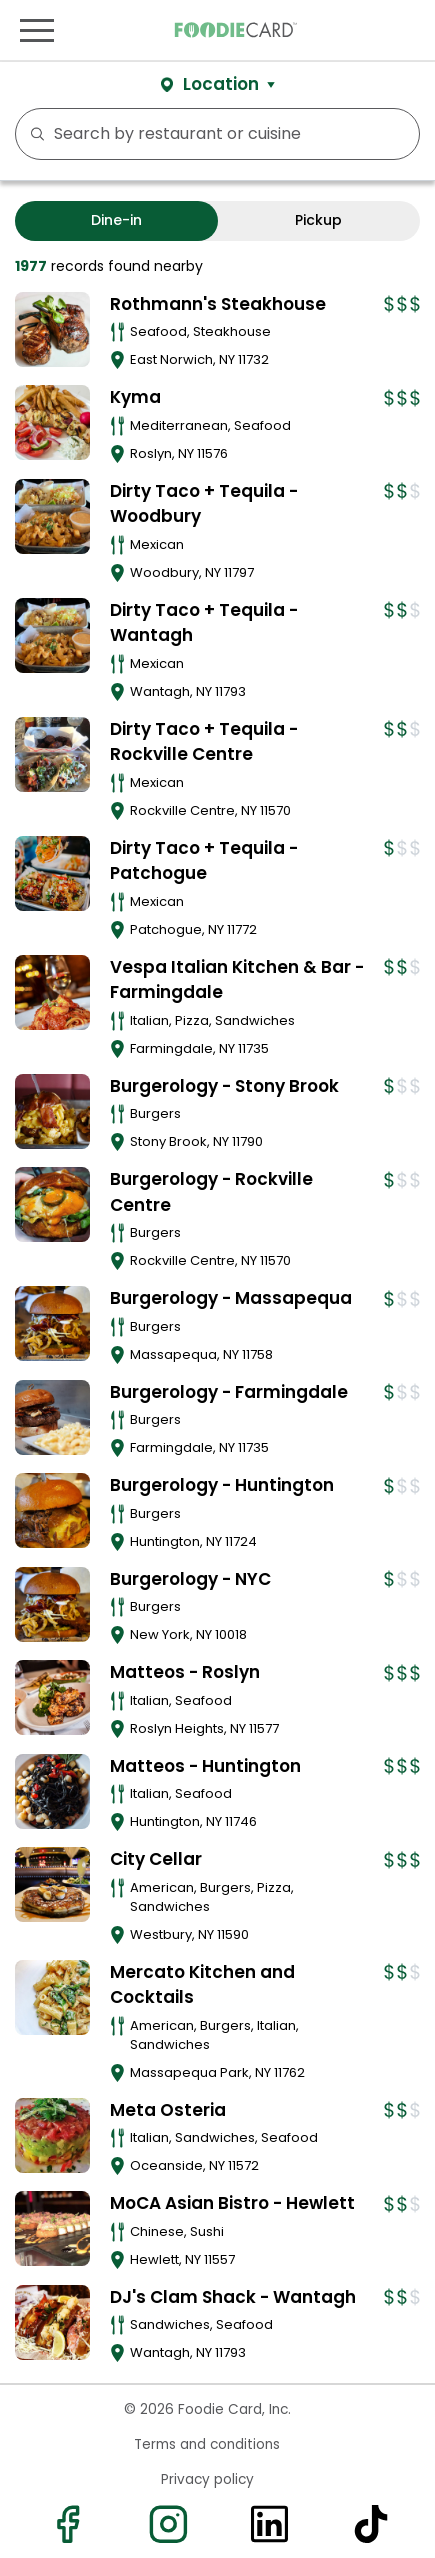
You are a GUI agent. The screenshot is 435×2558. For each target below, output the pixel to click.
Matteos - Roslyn (185, 1672)
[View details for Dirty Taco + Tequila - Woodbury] (52, 516)
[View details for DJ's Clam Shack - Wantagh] (52, 2322)
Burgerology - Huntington (222, 1485)
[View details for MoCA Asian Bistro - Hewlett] (52, 2228)
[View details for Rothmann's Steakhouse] (52, 329)
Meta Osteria (168, 2110)
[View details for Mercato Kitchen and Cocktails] (52, 1997)
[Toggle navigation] (37, 30)
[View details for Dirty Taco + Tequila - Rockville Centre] (52, 754)
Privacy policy (207, 2479)
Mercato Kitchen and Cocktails (202, 1985)
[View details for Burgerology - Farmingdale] (52, 1417)
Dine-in (116, 220)
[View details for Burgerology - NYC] (52, 1604)
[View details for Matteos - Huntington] (52, 1791)
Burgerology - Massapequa (231, 1298)
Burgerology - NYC (190, 1579)
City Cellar (156, 1859)
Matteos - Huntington (205, 1766)
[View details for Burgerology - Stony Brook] (52, 1111)
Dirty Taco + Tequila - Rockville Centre (204, 742)
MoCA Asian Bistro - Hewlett (232, 2203)
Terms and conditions (207, 2444)
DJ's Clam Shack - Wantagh (233, 2297)
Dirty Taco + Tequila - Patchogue (204, 861)
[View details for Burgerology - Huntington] (52, 1510)
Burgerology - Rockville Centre (211, 1192)
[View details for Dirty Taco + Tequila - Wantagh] (52, 635)
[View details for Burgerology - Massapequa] (52, 1323)
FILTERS (398, 134)
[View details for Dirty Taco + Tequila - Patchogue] (52, 873)
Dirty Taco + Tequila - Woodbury (204, 504)
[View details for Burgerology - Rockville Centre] (52, 1204)
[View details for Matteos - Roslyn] (52, 1697)
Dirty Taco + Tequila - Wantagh (204, 623)
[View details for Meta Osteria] (52, 2135)
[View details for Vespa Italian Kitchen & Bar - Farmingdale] (52, 992)
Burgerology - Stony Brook (224, 1086)
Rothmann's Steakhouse (218, 304)
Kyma (135, 397)
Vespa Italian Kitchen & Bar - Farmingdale (237, 980)
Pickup (318, 220)
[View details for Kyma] (52, 422)
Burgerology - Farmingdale (229, 1392)
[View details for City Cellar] (52, 1884)
